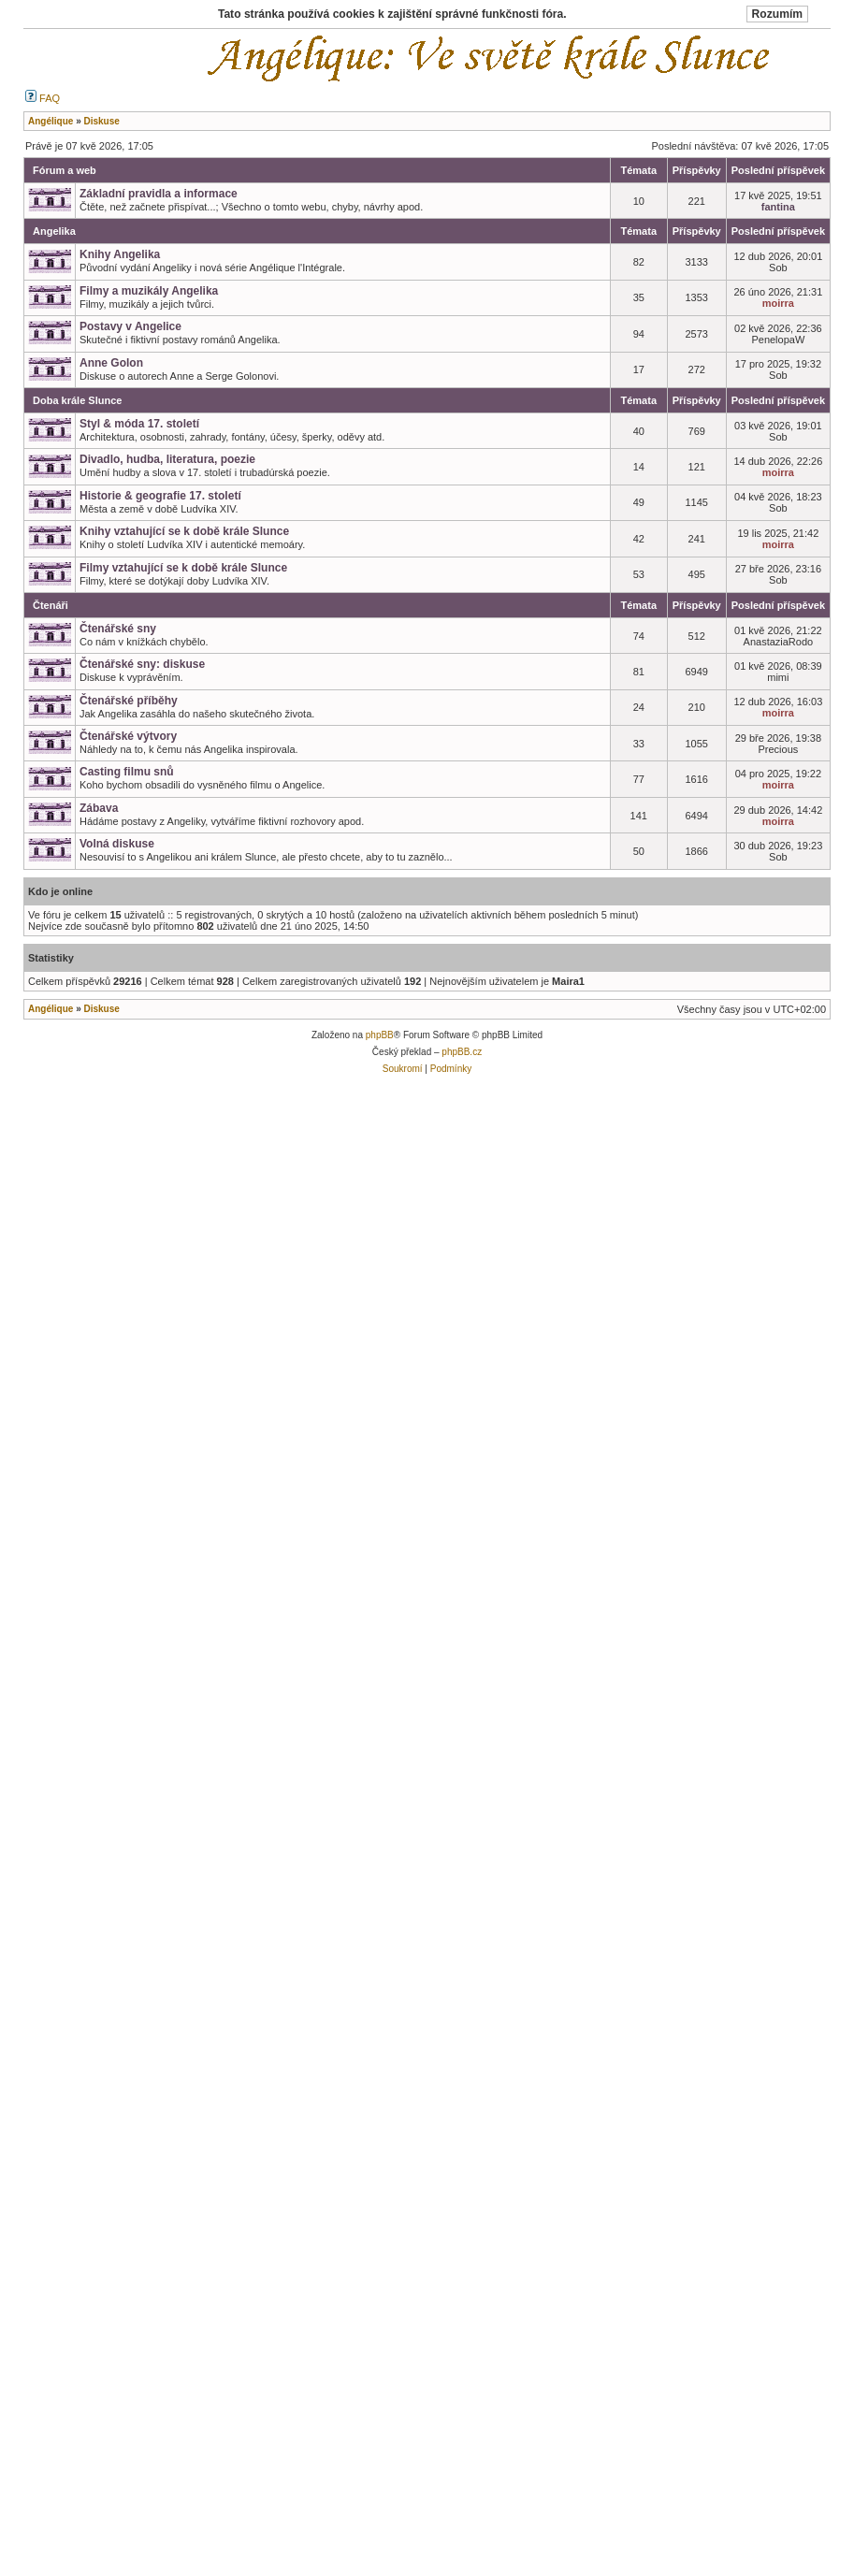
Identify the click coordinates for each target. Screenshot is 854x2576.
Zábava (99, 808)
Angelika (54, 231)
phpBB (380, 1035)
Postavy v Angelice (130, 326)
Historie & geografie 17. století (160, 495)
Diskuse (101, 1009)
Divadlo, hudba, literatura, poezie (167, 459)
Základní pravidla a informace (159, 193)
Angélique (50, 1009)
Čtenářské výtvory (128, 736)
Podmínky (450, 1069)
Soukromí (403, 1069)
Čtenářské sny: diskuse (142, 664)
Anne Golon (111, 362)
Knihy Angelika (120, 254)
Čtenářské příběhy (129, 700)
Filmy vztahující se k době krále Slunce (183, 567)
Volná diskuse (117, 843)
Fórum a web (64, 170)
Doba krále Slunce (77, 400)
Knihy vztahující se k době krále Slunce (184, 531)
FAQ (42, 98)
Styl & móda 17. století (139, 423)
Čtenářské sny (118, 628)
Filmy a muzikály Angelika (149, 290)
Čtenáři (50, 605)
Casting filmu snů (127, 771)
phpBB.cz (461, 1052)
